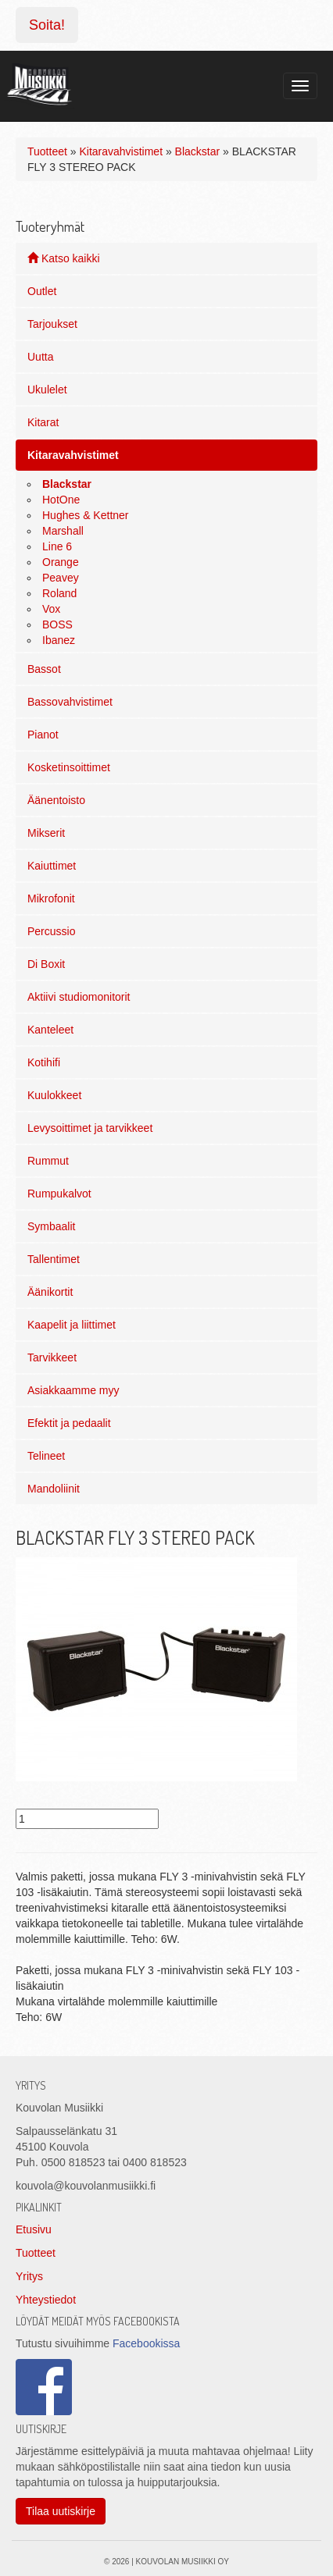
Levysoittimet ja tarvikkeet (89, 1128)
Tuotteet (47, 151)
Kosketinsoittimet (68, 767)
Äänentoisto (56, 800)
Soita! (47, 25)
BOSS (57, 624)
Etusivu (34, 2229)
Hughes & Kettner (85, 515)
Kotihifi (43, 1062)
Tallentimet (53, 1259)
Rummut (48, 1161)
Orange (60, 562)
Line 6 (57, 546)
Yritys (29, 2276)
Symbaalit (51, 1226)
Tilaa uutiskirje (60, 2511)
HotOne (61, 499)
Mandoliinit (53, 1488)
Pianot (43, 734)
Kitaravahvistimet (121, 151)
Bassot (44, 669)
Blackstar (197, 151)
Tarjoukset (52, 324)
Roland (59, 593)
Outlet (41, 291)
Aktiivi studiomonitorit (79, 997)
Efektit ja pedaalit (69, 1423)
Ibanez (58, 640)
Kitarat (43, 422)
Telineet (46, 1456)
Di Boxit (46, 964)
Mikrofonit (51, 898)
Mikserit (46, 833)
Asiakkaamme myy (73, 1390)
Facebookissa (146, 2343)
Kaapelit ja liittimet (71, 1324)
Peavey (60, 577)
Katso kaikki (63, 258)
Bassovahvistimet (70, 702)
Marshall (63, 531)
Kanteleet (50, 1029)
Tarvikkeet (52, 1357)
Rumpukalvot (59, 1193)
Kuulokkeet (54, 1095)
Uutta (40, 356)
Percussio (51, 931)
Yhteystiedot (46, 2299)
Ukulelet (47, 389)
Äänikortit (50, 1292)
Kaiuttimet (51, 865)
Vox (51, 609)
